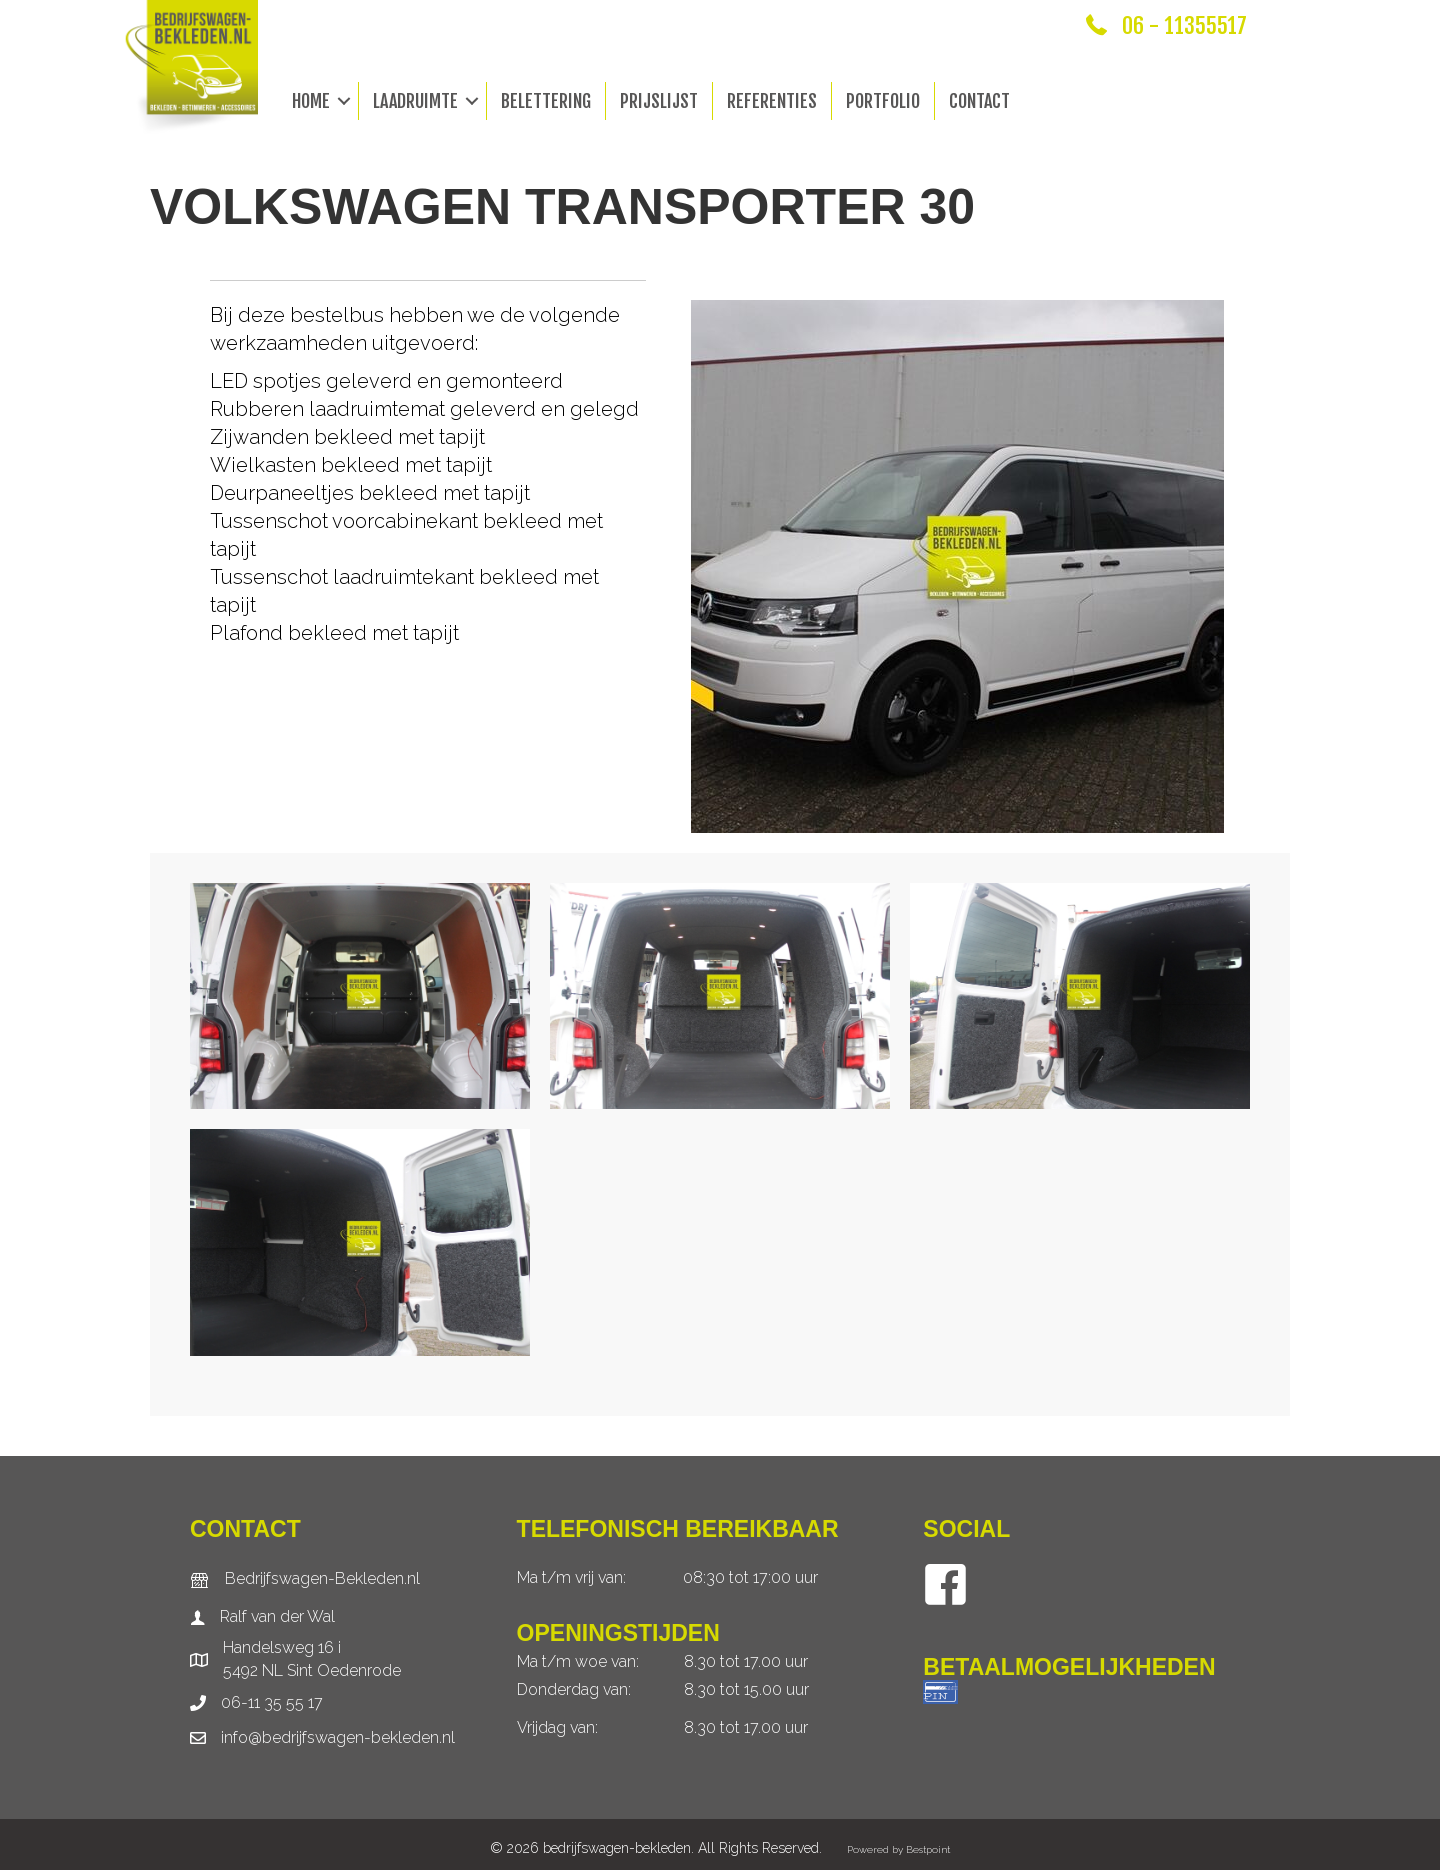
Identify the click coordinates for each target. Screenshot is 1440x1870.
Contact (979, 101)
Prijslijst (659, 101)
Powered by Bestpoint (898, 1849)
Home (311, 101)
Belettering (546, 101)
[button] (344, 101)
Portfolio (883, 101)
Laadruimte (415, 101)
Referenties (772, 101)
